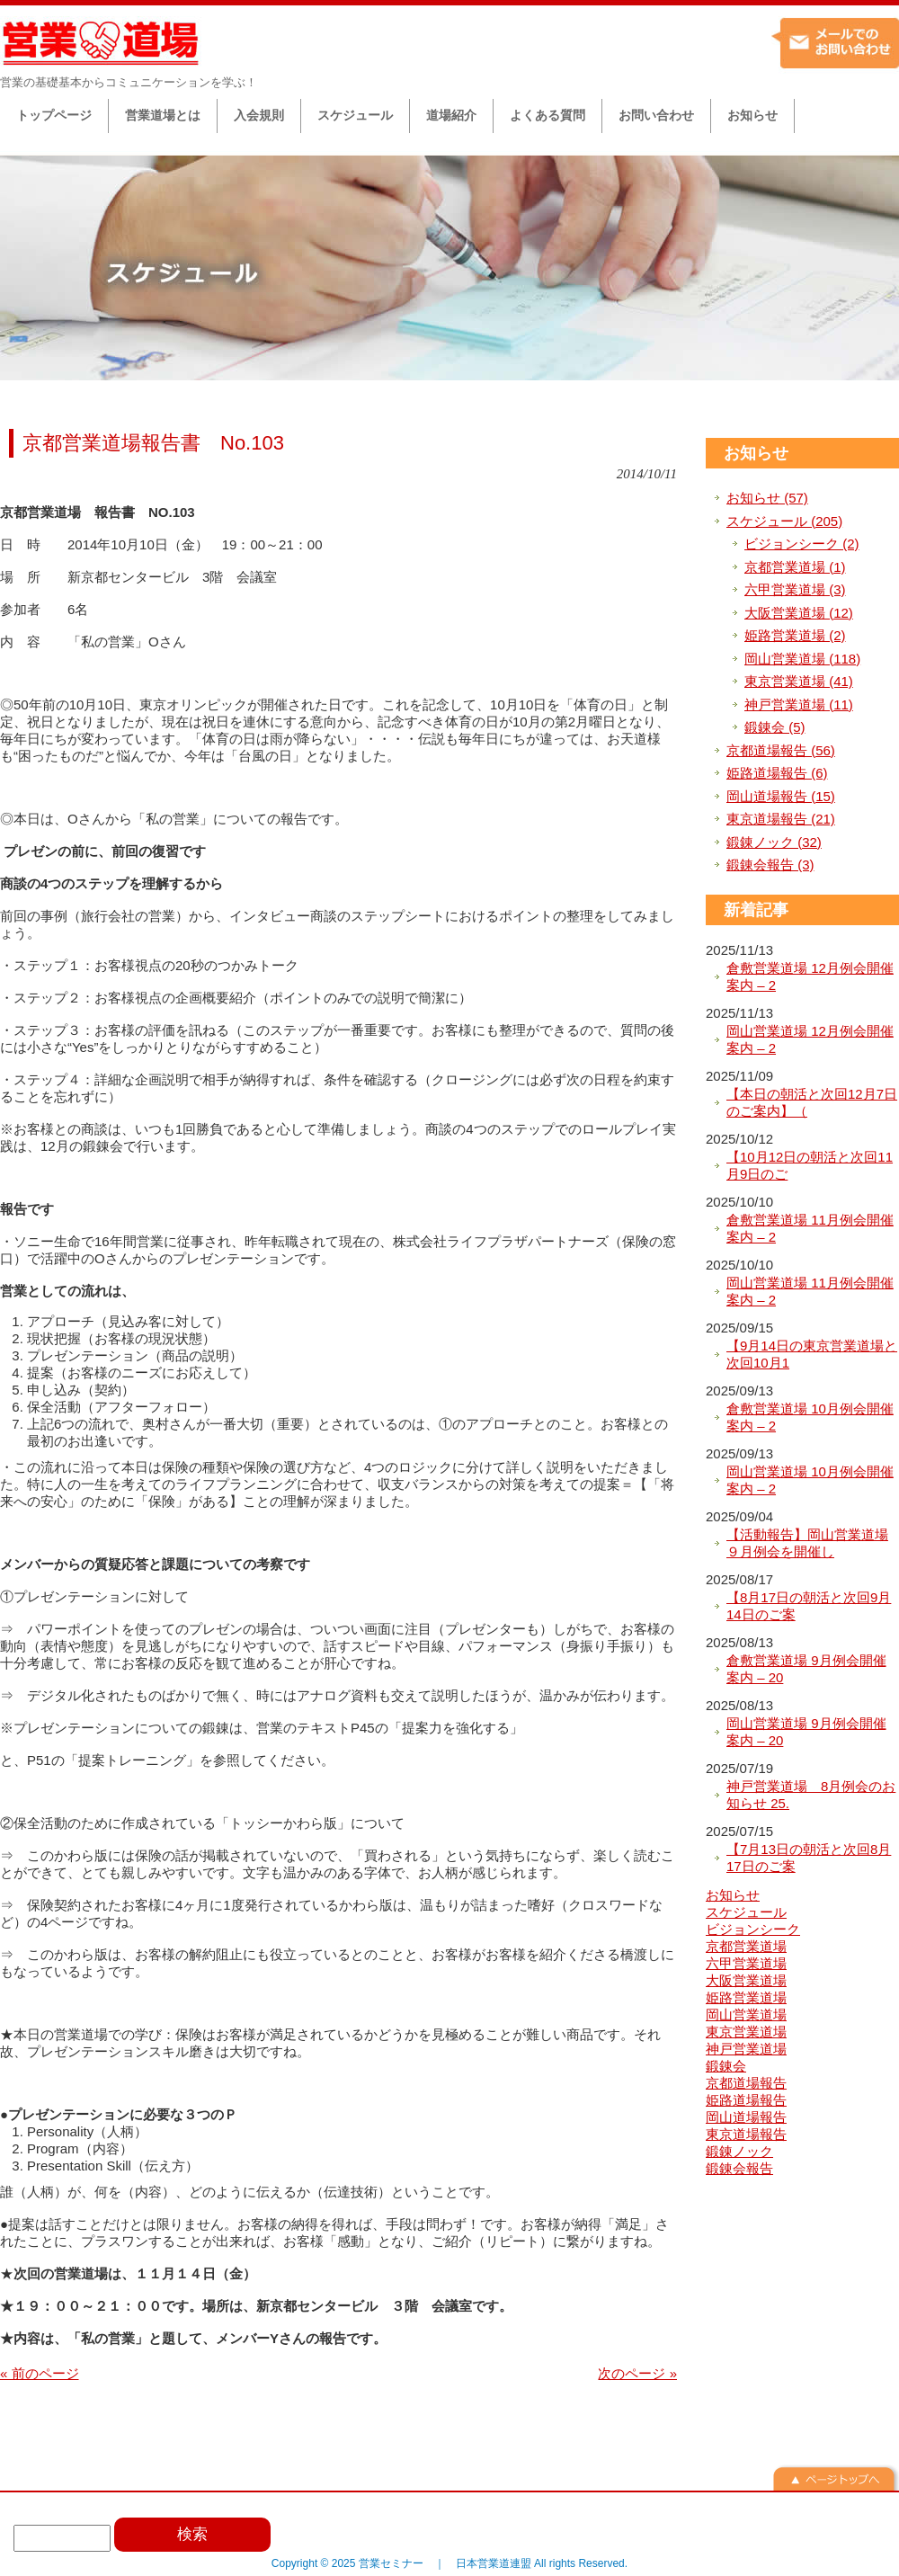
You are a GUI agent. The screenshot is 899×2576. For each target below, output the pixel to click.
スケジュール (746, 1912)
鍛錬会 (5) (775, 727)
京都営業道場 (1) (795, 567)
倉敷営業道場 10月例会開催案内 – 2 (810, 1417)
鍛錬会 (726, 2065)
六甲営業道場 (746, 1963)
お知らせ (756, 453)
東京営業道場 (746, 2031)
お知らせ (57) (767, 497)
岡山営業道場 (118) (802, 658)
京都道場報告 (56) (780, 750)
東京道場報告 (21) (780, 818)
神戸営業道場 (746, 2048)
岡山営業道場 (746, 2014)
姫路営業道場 (746, 1997)
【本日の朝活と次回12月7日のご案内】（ (811, 1102)
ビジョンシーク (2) (801, 543)
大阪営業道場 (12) (798, 612)
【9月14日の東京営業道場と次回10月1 (811, 1354)
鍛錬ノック (739, 2151)
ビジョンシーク (753, 1929)
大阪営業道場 (746, 1980)
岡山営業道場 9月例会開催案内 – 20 (806, 1732)
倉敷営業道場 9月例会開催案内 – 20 (806, 1669)
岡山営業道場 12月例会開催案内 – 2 (810, 1039)
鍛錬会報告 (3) (770, 864)
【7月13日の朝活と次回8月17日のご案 (808, 1858)
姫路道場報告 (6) (777, 772)
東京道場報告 (746, 2134)
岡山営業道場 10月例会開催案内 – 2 (810, 1480)
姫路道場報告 (746, 2100)
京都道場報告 (746, 2082)
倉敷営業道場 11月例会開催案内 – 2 (810, 1228)
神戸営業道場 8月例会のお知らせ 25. (810, 1795)
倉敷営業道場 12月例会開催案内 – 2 (810, 977)
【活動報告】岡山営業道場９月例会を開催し (807, 1543)
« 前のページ (39, 2373)
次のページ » (637, 2373)
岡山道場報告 (746, 2117)
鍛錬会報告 (739, 2168)
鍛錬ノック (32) (774, 842)
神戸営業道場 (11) (798, 704)
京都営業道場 (746, 1946)
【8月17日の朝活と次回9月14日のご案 (808, 1606)
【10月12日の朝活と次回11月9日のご (809, 1165)
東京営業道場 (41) (798, 681)
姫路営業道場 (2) (795, 635)
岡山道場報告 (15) (780, 796)
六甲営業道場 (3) (795, 589)
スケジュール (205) (784, 521)
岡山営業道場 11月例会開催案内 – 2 (810, 1291)
